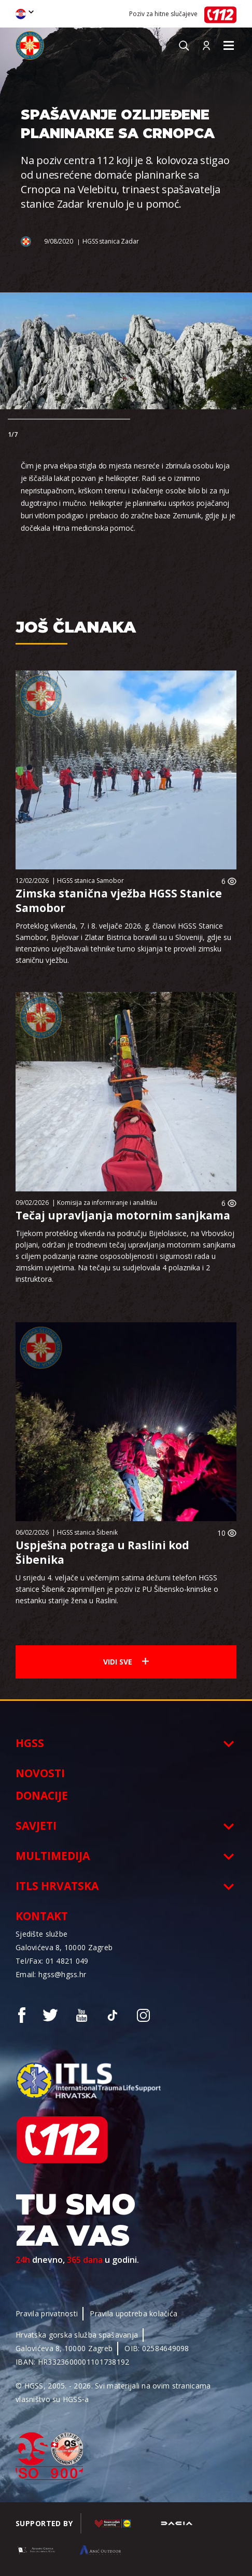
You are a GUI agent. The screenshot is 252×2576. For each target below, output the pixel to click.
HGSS (30, 1743)
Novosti (40, 1773)
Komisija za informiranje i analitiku (107, 1202)
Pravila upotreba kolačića (133, 2313)
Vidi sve (126, 1662)
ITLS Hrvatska (57, 1886)
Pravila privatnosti (47, 2313)
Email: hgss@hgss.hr (51, 1974)
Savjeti (36, 1825)
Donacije (42, 1795)
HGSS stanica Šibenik (87, 1532)
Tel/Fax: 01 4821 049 (52, 1961)
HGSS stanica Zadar (110, 241)
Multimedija (53, 1855)
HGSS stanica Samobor (90, 880)
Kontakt (42, 1916)
